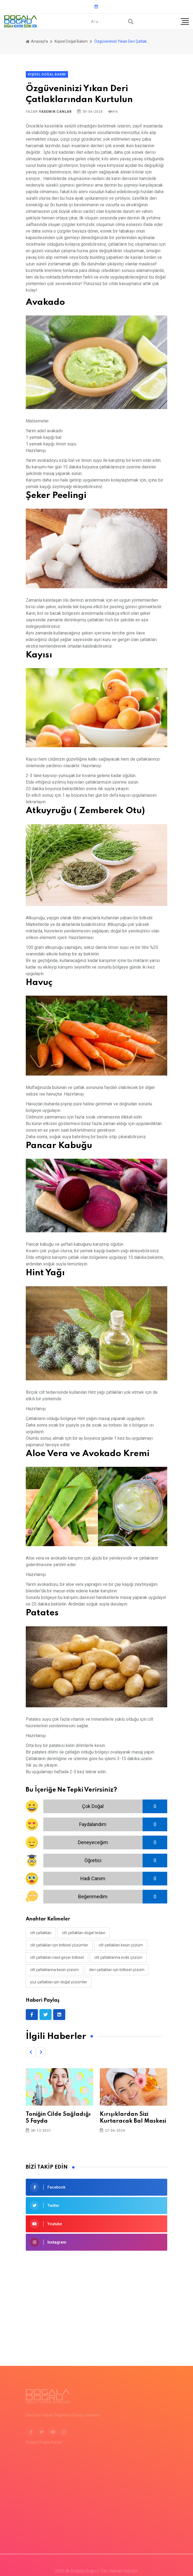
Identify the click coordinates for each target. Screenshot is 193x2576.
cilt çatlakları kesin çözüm (121, 1945)
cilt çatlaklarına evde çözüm (118, 1957)
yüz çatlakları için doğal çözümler (58, 1982)
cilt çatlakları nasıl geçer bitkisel (57, 1957)
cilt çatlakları (41, 1933)
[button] (31, 2052)
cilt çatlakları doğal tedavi (83, 1933)
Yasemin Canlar (55, 112)
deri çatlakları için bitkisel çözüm (116, 1970)
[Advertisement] (96, 2300)
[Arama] (131, 22)
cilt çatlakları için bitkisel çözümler (59, 1945)
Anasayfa (37, 41)
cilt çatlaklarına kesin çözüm (54, 1970)
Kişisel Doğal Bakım (71, 41)
